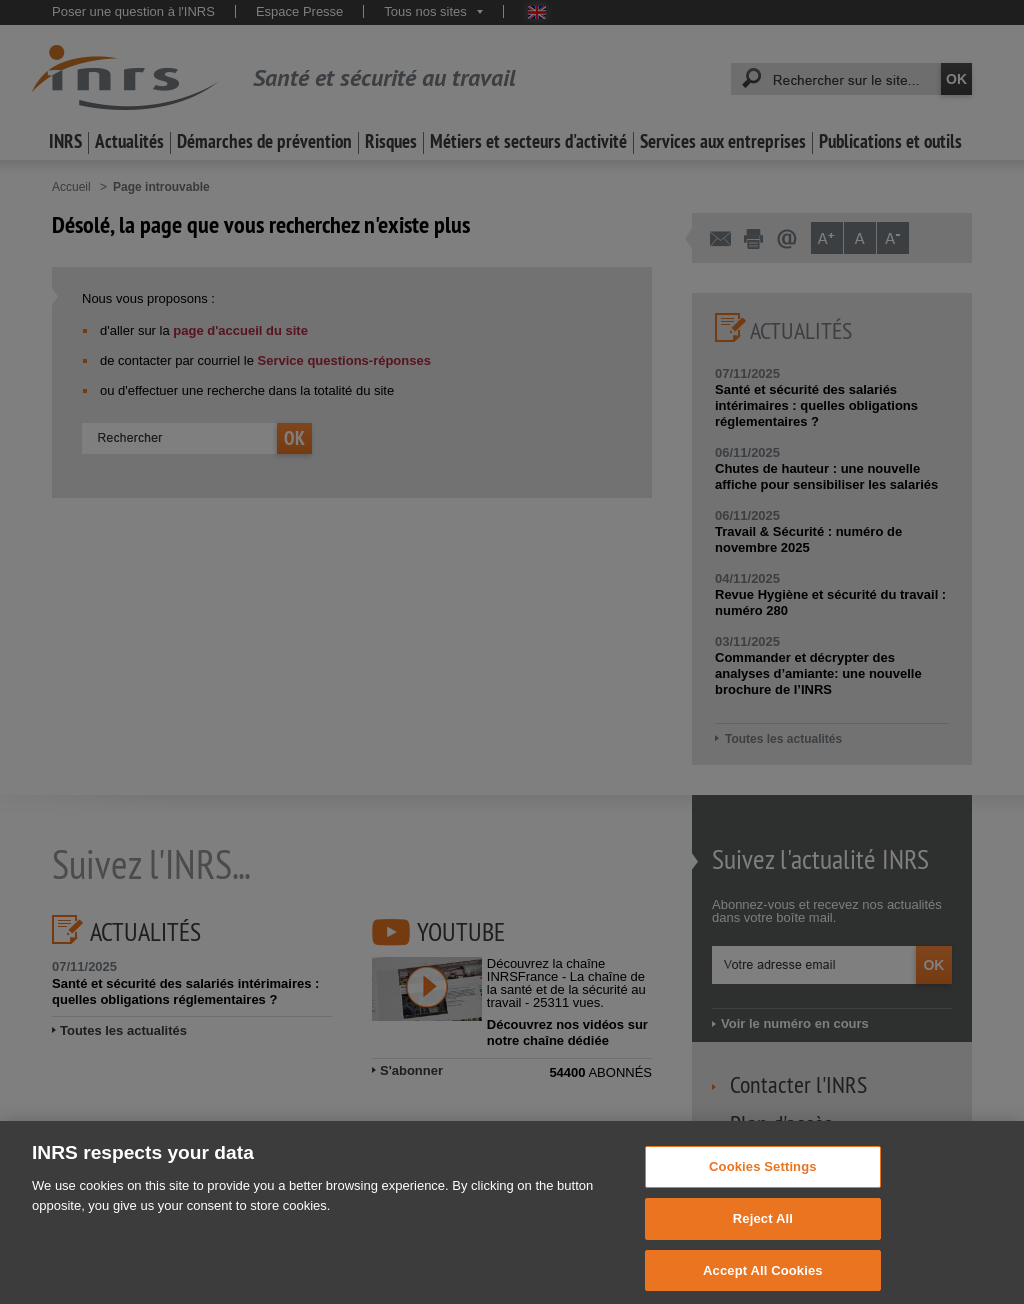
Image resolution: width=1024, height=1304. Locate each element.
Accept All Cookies (763, 1282)
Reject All (763, 1231)
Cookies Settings (763, 1179)
